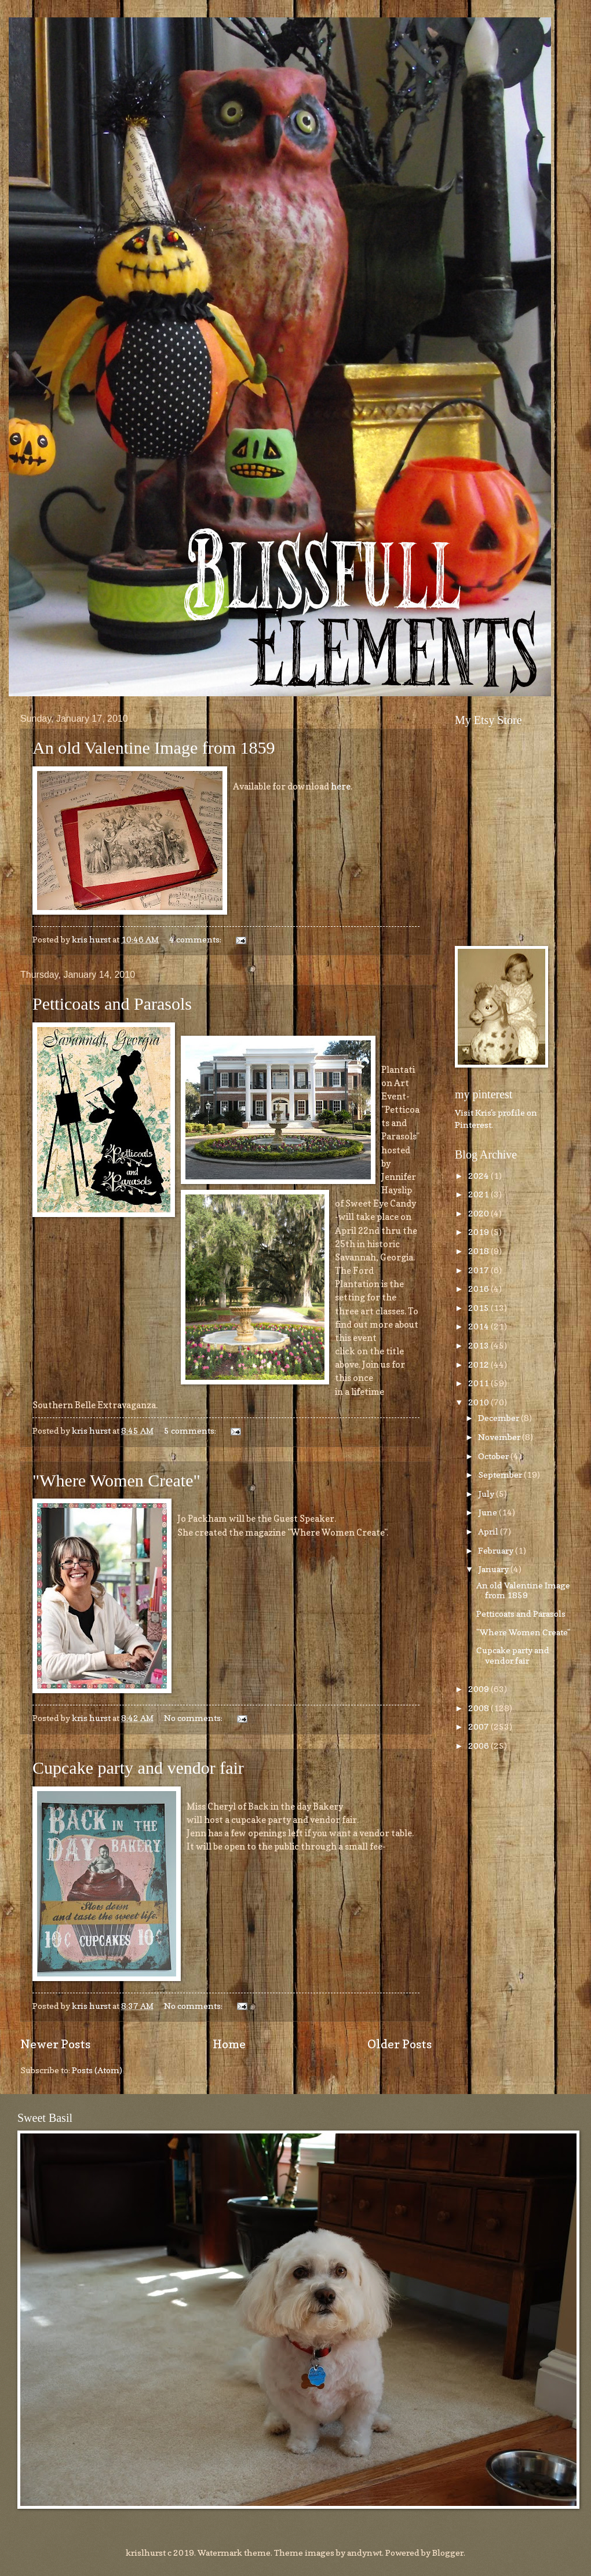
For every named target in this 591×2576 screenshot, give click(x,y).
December (499, 1418)
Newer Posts (55, 2044)
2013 (479, 1345)
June (488, 1512)
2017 (479, 1270)
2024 (479, 1176)
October (494, 1456)
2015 (479, 1308)
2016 (479, 1289)
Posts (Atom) (97, 2070)
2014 (479, 1326)
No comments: (194, 1718)
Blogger (448, 2552)
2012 (479, 1364)
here (341, 786)
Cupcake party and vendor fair (138, 1767)
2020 (479, 1213)
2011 (479, 1383)
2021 (479, 1194)
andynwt (364, 2552)
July (487, 1494)
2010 (479, 1402)
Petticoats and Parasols (112, 1003)
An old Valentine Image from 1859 (153, 747)
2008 (479, 1708)
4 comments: (196, 939)
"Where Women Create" (116, 1480)
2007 (479, 1726)
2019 (479, 1232)
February (496, 1550)
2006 (479, 1746)
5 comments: (191, 1430)
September (501, 1474)
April (489, 1531)
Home (229, 2044)
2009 (479, 1689)
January (494, 1569)
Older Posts (399, 2044)
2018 (479, 1251)
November (500, 1437)
